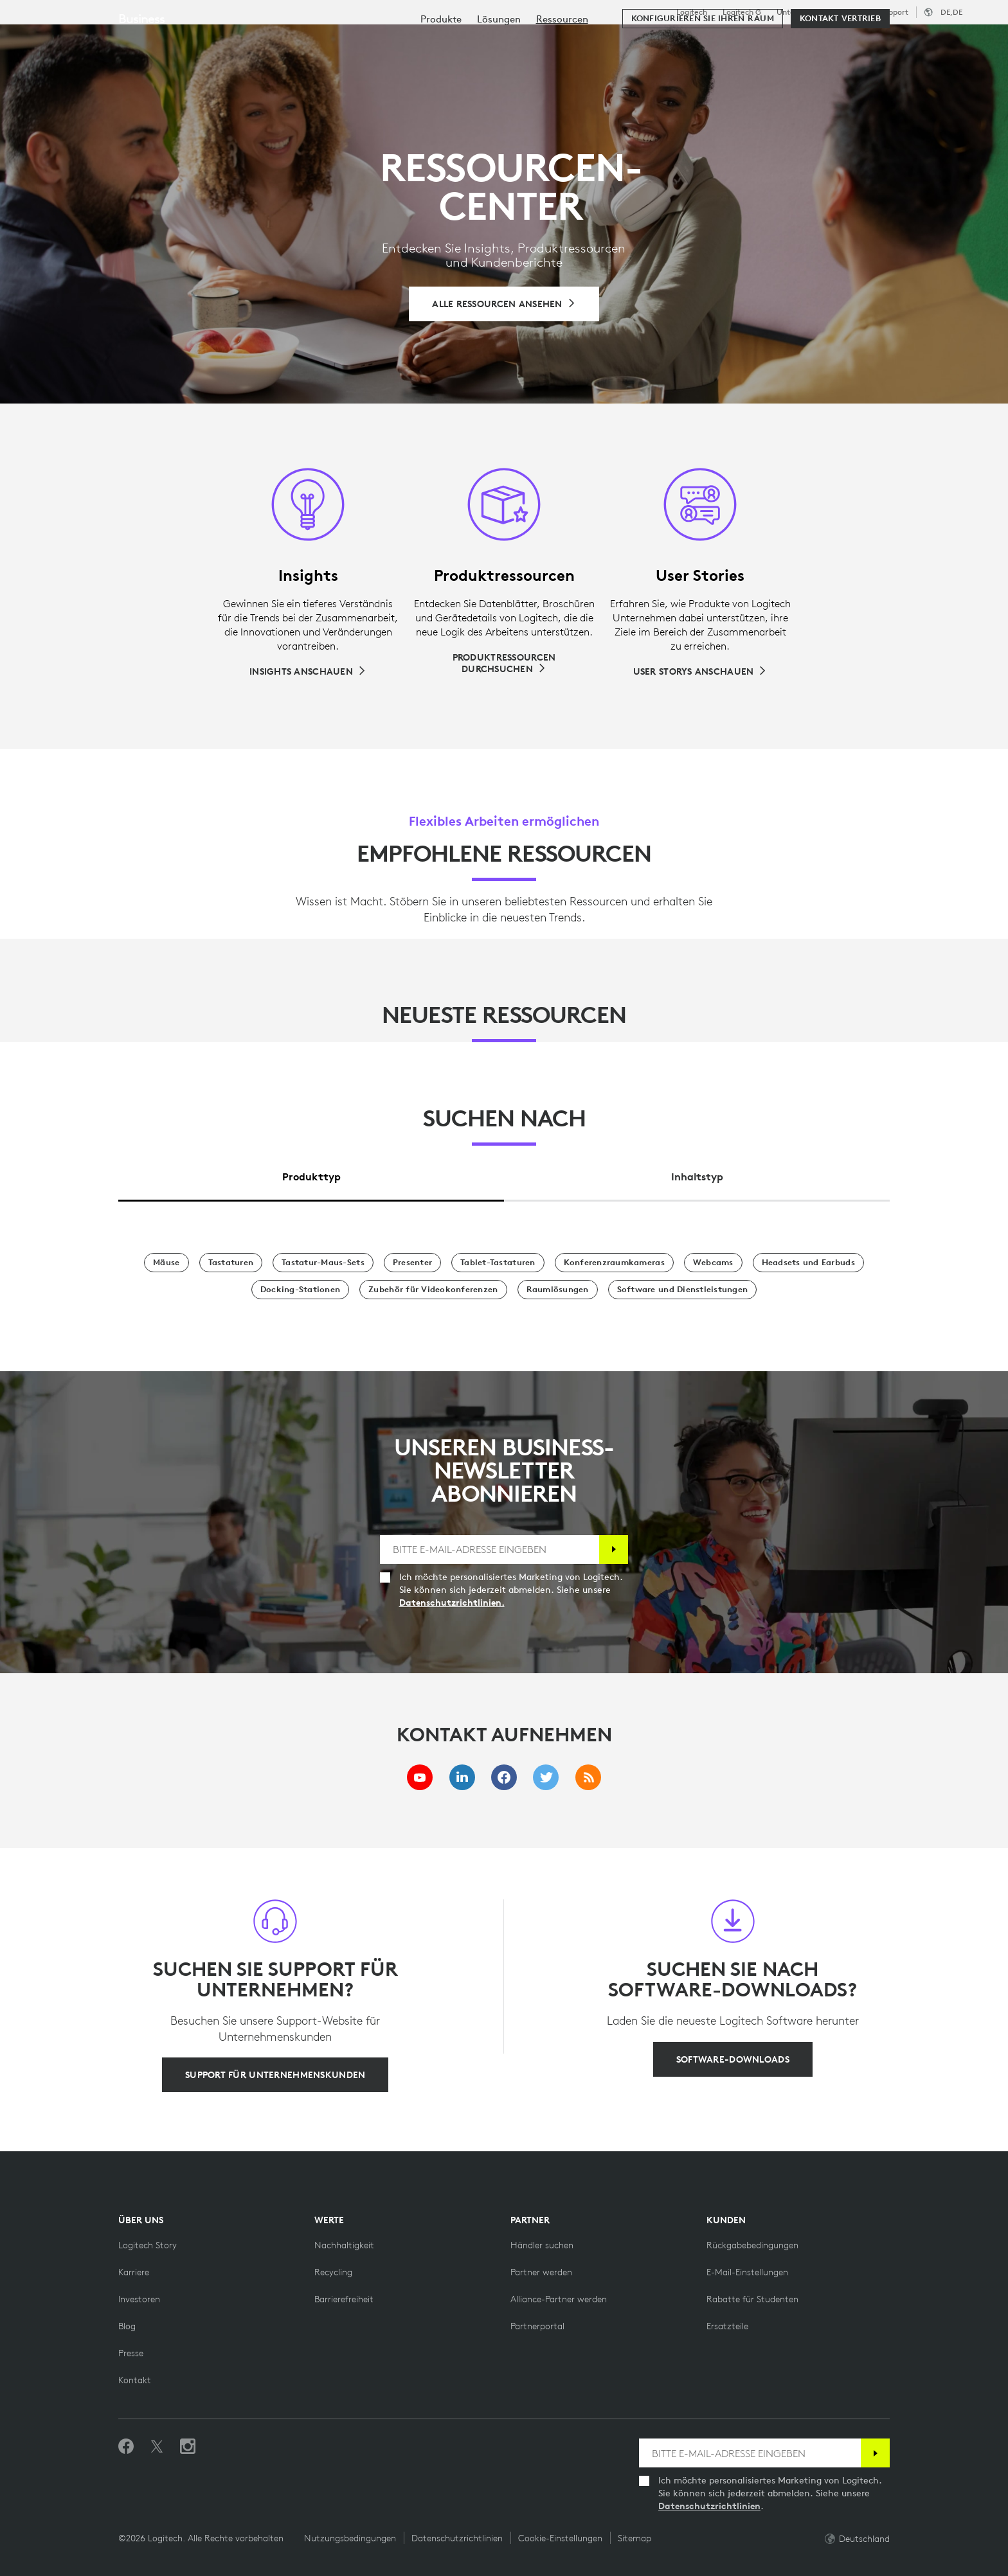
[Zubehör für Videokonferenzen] (433, 1289)
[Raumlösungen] (558, 1289)
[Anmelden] (613, 1549)
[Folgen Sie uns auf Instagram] (187, 2446)
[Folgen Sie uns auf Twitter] (157, 2446)
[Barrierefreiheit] (344, 2299)
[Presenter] (412, 1262)
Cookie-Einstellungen (560, 2538)
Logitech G (742, 12)
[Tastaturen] (231, 1262)
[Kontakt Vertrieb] (840, 78)
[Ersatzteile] (727, 2326)
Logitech (691, 12)
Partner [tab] (497, 40)
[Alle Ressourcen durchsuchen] (503, 304)
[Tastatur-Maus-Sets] (323, 1262)
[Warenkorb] (951, 41)
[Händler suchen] (541, 2245)
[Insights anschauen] (307, 671)
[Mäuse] (166, 1262)
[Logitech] (108, 39)
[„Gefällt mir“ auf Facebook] (126, 2446)
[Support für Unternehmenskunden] (275, 2074)
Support (894, 12)
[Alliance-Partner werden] (558, 2299)
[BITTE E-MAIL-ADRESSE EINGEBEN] (490, 1549)
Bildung (856, 12)
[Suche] (840, 41)
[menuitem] (441, 79)
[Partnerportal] (537, 2326)
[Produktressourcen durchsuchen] (504, 663)
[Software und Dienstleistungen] (682, 1289)
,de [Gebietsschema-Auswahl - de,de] (951, 12)
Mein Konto (911, 42)
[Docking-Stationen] (300, 1289)
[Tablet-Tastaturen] (497, 1262)
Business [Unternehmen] (141, 78)
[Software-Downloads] (733, 2059)
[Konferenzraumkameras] (614, 1262)
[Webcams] (713, 1262)
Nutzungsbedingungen (350, 2538)
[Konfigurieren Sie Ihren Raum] (702, 78)
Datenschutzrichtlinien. (452, 1602)
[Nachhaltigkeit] (344, 2245)
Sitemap (634, 2538)
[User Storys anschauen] (700, 671)
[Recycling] (333, 2272)
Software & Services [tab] (308, 40)
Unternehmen (802, 12)
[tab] (311, 1174)
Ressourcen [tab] (419, 40)
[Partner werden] (541, 2272)
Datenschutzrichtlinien (709, 2506)
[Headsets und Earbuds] (808, 1262)
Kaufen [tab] (208, 40)
